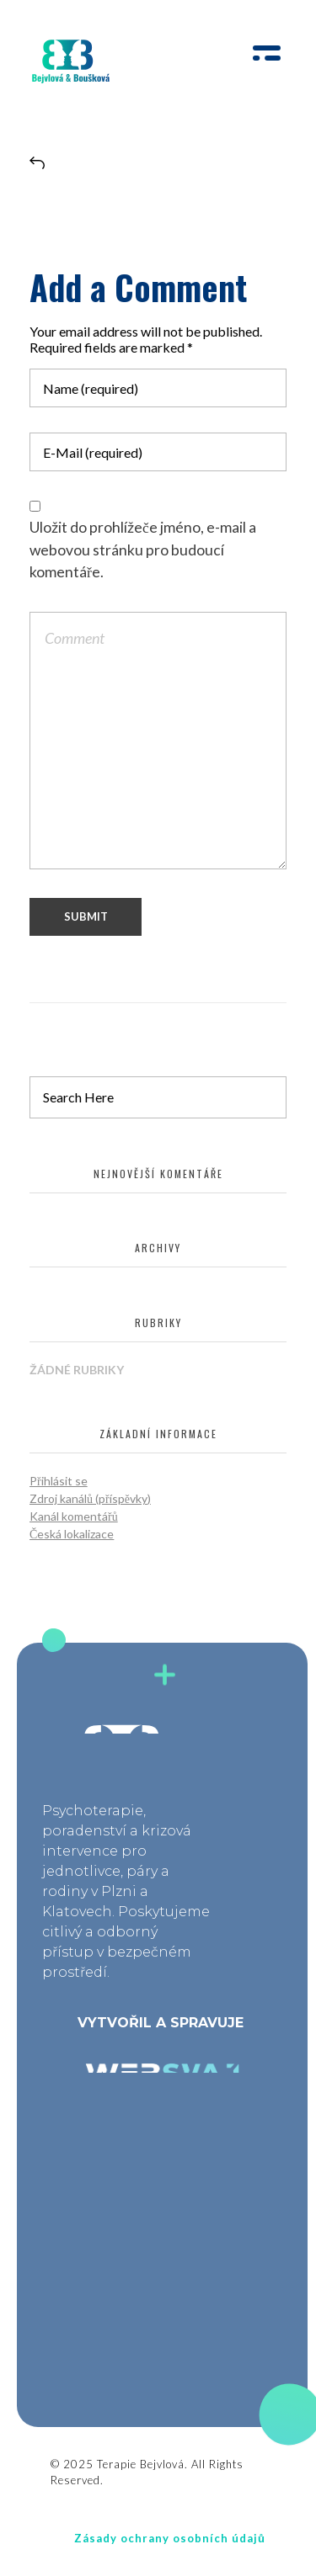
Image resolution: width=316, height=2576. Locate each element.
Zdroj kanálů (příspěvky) (90, 1498)
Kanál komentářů (73, 1516)
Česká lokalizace (71, 1534)
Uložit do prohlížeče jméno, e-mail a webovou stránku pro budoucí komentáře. (142, 549)
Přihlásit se (58, 1481)
